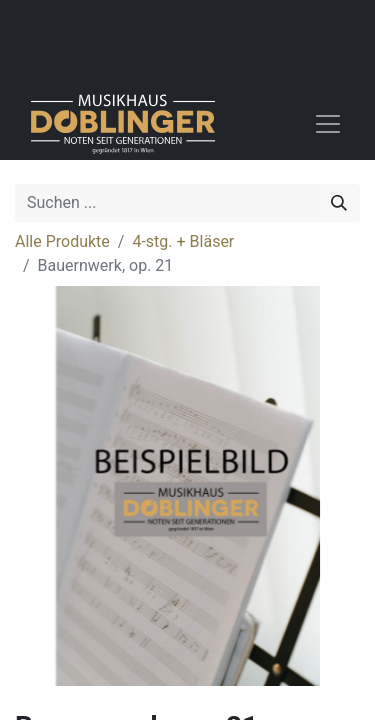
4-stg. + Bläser (183, 241)
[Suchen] (339, 203)
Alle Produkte (62, 241)
